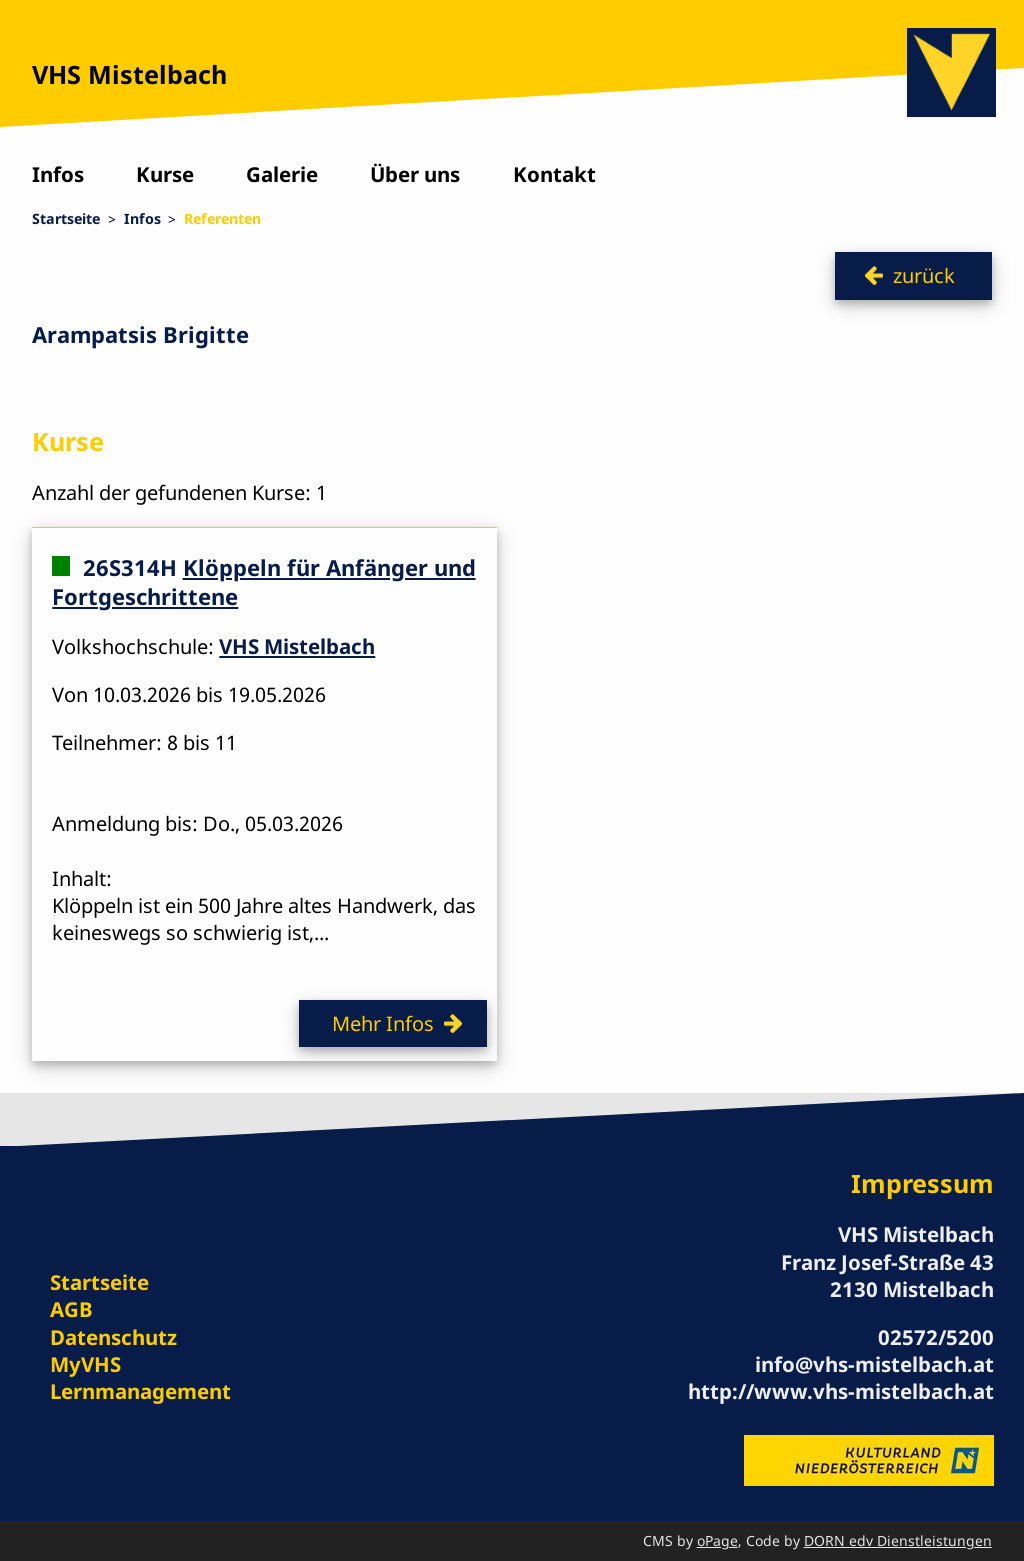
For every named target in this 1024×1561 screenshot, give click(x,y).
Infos (58, 174)
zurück (924, 275)
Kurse (165, 174)
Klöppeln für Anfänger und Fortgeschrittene (263, 581)
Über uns (415, 174)
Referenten (222, 218)
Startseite (66, 218)
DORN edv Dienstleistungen (898, 1540)
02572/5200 (936, 1337)
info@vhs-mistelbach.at (874, 1364)
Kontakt (554, 174)
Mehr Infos (383, 1023)
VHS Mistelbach (129, 74)
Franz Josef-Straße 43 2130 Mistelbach (887, 1275)
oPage (717, 1540)
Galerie (282, 174)
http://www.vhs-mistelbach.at (841, 1391)
